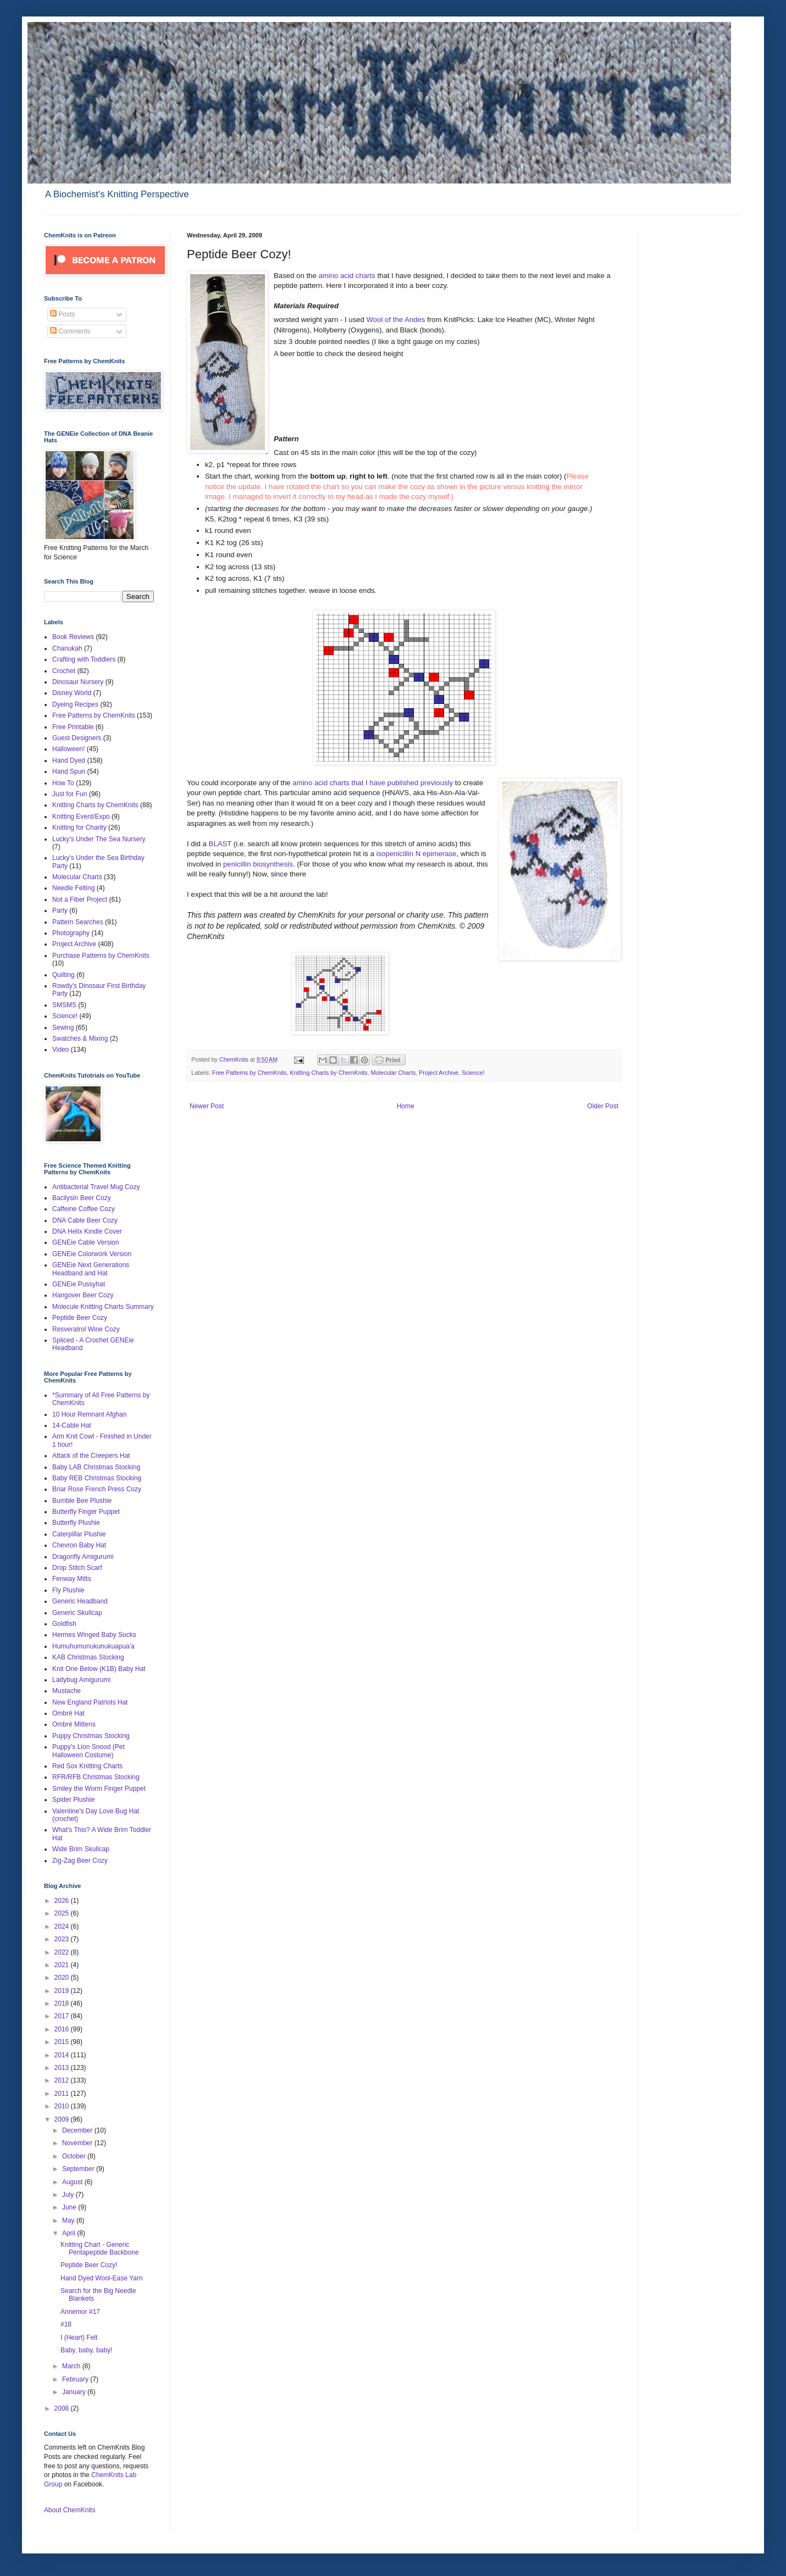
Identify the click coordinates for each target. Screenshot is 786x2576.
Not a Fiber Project (79, 899)
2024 (62, 1926)
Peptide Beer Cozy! (88, 2265)
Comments (70, 331)
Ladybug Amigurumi (81, 1680)
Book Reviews (73, 637)
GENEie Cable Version (85, 1242)
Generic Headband (80, 1601)
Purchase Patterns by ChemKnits (101, 955)
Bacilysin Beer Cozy (81, 1198)
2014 (62, 2055)
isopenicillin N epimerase (417, 854)
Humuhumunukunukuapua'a (93, 1646)
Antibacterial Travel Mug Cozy (96, 1187)
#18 (65, 2324)
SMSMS (64, 1005)
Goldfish (64, 1624)
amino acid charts (346, 275)
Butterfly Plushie (76, 1522)
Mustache (66, 1691)
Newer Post (207, 1106)
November (78, 2143)
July (69, 2195)
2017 (62, 2016)
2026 (62, 1901)
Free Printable (72, 727)
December (78, 2130)
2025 (62, 1913)
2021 (62, 1965)
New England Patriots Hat (90, 1702)
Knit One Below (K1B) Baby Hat (98, 1669)
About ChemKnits (69, 2510)
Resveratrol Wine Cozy (86, 1329)
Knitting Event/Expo (81, 816)
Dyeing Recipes (75, 704)
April (69, 2233)
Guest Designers (76, 738)
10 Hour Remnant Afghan (89, 1414)
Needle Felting (73, 888)
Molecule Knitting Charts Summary (103, 1307)
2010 (62, 2106)
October (74, 2156)
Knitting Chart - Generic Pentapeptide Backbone (99, 2248)
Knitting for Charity (79, 827)
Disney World (71, 693)
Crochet (63, 671)
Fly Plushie (68, 1590)
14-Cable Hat (71, 1425)
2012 (62, 2080)
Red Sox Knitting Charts (87, 1766)
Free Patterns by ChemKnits (249, 1072)
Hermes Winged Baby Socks (94, 1635)
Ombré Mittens (74, 1724)
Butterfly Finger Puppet (86, 1511)
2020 (62, 1977)
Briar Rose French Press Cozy (96, 1489)
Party (60, 910)
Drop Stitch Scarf (77, 1568)
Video (60, 1049)
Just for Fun (69, 794)
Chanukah (67, 648)
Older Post (602, 1106)
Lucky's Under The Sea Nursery (98, 839)
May (69, 2220)
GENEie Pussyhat (78, 1284)
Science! (473, 1072)
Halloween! (68, 749)
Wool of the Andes (396, 319)
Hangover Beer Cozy (82, 1295)
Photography (71, 933)
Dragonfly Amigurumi (82, 1557)
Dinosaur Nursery (77, 682)
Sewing (63, 1027)
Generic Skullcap (77, 1613)
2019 (62, 1991)
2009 (62, 2119)
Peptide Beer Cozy (79, 1318)
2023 (62, 1939)
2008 (62, 2408)
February (76, 2379)
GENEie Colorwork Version (91, 1254)
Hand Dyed (68, 760)
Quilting (63, 975)
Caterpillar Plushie (79, 1534)
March (72, 2366)
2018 (62, 2003)
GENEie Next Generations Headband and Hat (90, 1268)
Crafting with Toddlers (83, 659)
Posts (62, 314)
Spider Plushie (73, 1799)
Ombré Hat (68, 1713)
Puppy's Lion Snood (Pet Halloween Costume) (88, 1750)
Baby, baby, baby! (86, 2350)
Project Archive (438, 1072)
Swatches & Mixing (80, 1038)
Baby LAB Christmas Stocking (96, 1467)
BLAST (220, 844)
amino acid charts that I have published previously (372, 783)
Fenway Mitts (71, 1579)
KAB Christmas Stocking (88, 1657)
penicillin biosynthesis (258, 864)
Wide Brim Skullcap (80, 1849)
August (73, 2182)
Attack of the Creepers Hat (91, 1455)
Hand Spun (68, 771)
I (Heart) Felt (78, 2337)
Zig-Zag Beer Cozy (80, 1860)
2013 (62, 2068)
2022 (62, 1952)
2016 (62, 2029)
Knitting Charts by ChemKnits (328, 1072)
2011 (62, 2093)
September (79, 2169)
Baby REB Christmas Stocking (96, 1478)
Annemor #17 (80, 2312)
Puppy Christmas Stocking (91, 1736)
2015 (62, 2042)
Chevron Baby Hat (79, 1545)
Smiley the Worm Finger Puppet (99, 1788)
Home (405, 1106)
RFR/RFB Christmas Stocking (96, 1777)
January (74, 2392)
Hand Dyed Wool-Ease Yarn (101, 2278)
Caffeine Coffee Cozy (83, 1209)
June (70, 2207)
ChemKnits (234, 1059)
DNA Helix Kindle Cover (87, 1231)
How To (63, 783)
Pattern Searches (77, 922)
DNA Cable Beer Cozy (85, 1220)
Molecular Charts (393, 1072)
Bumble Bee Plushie (82, 1500)
